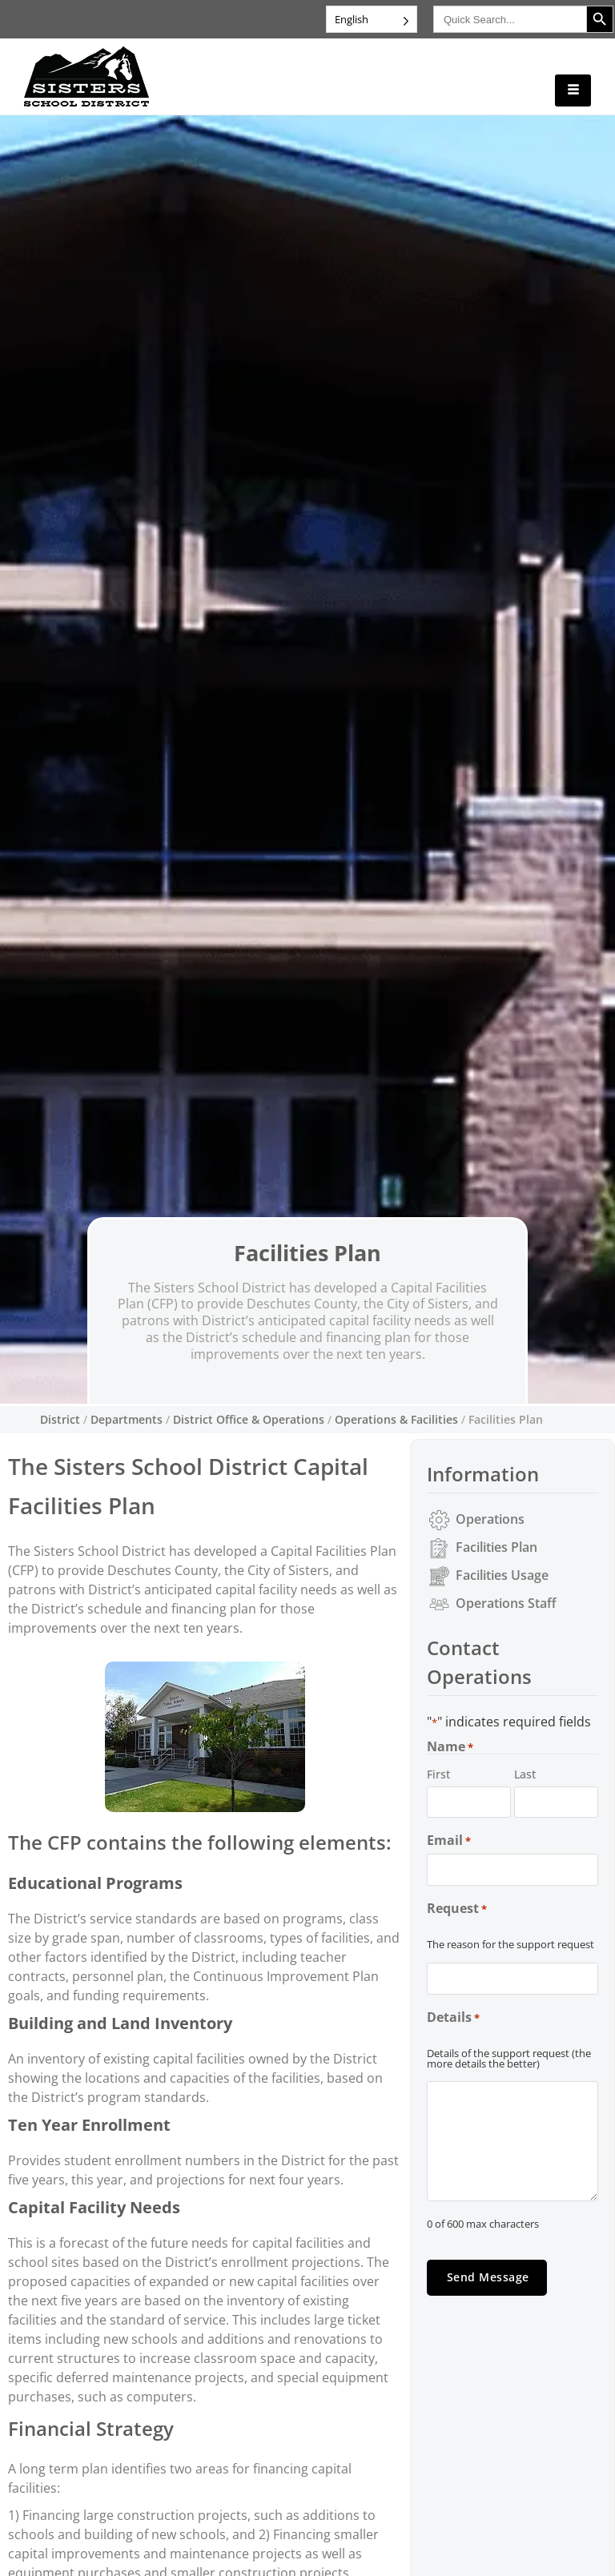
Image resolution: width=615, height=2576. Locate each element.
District (60, 1419)
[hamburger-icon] (573, 90)
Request (457, 1909)
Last (525, 1774)
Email (449, 1841)
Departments (126, 1419)
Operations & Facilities (396, 1419)
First (438, 1774)
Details (453, 2017)
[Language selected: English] (371, 19)
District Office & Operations (248, 1419)
